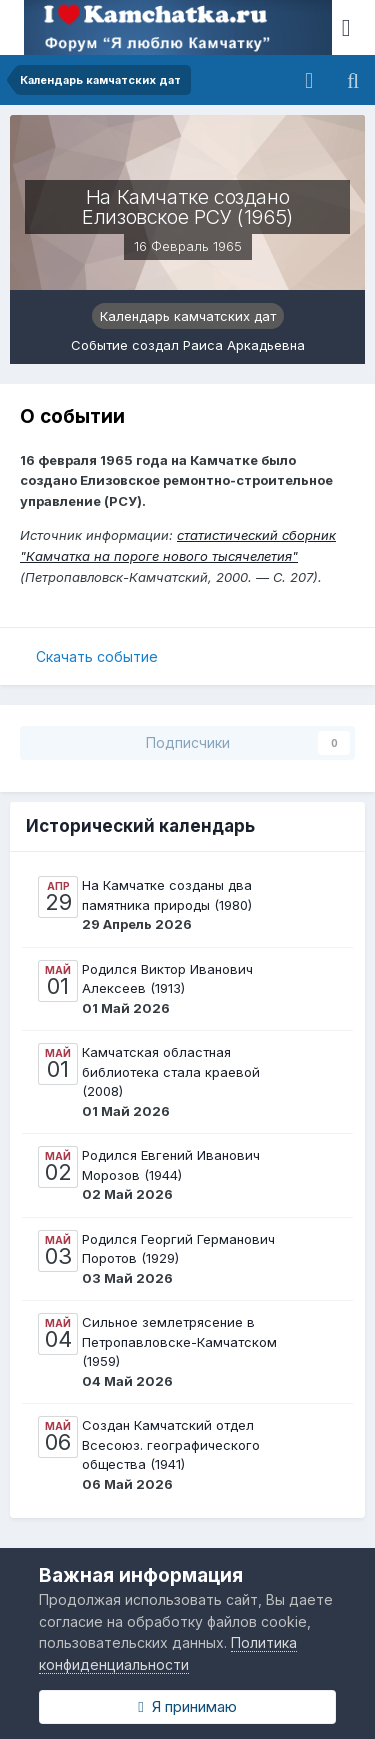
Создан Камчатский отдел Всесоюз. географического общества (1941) (171, 1444)
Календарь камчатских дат (188, 316)
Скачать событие (97, 656)
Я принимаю (187, 1706)
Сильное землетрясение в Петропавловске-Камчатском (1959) (179, 1341)
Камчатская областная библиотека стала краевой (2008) (171, 1071)
